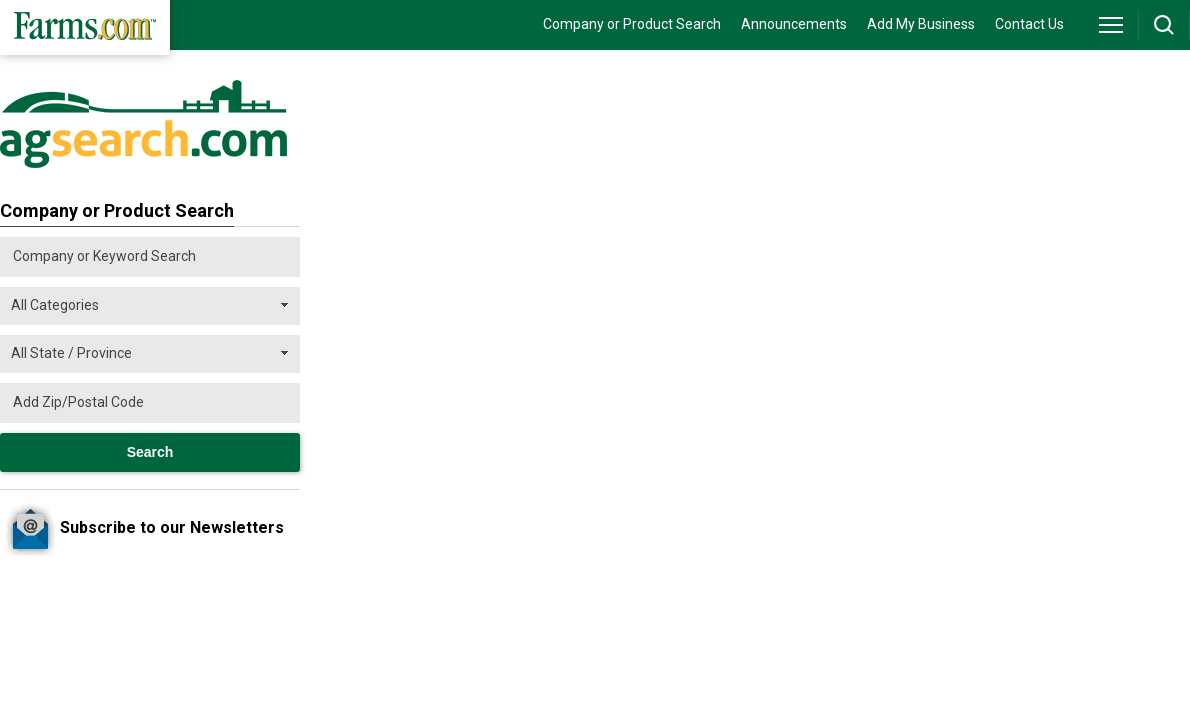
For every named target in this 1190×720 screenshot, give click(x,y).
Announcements (794, 24)
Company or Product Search (632, 24)
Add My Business (921, 24)
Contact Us (1029, 24)
